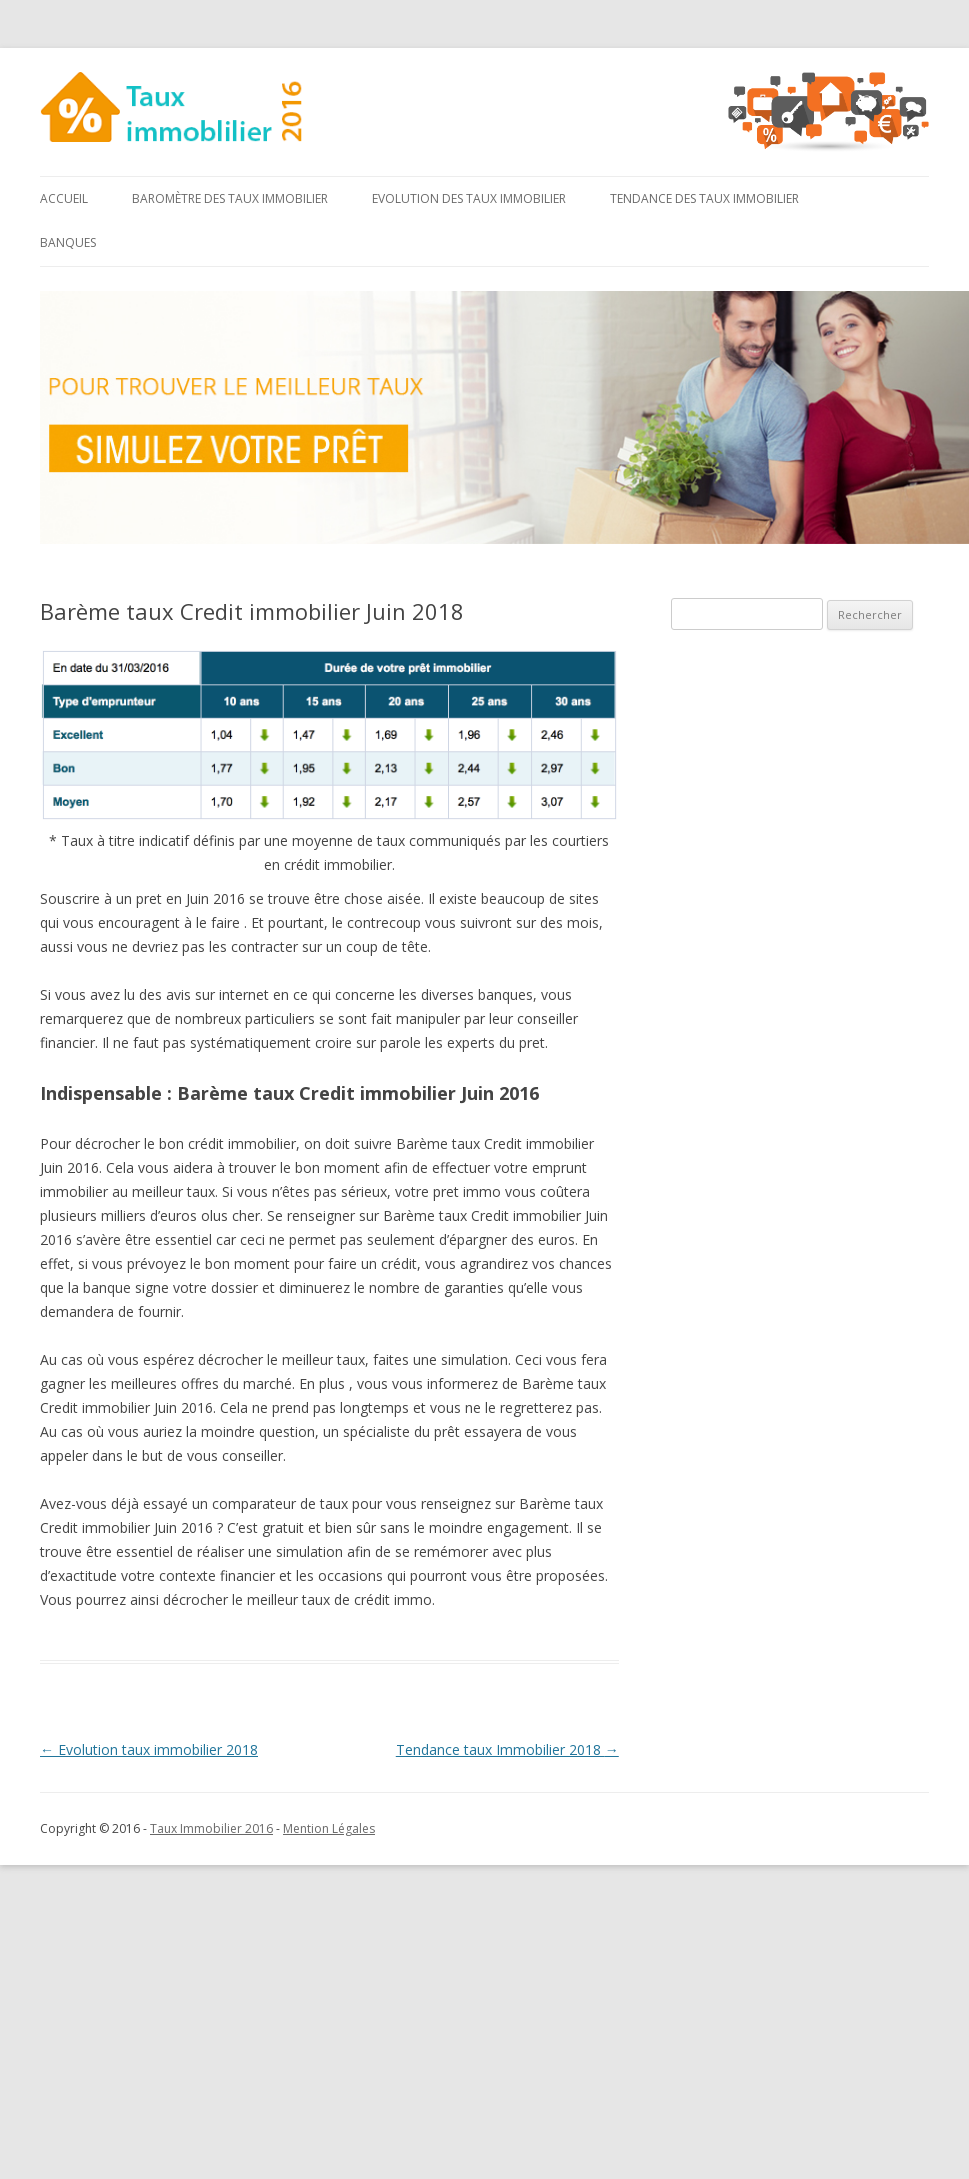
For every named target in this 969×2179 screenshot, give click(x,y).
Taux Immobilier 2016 (211, 1828)
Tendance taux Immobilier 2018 (507, 1749)
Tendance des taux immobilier (704, 198)
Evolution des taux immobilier (469, 198)
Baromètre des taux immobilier (230, 198)
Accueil (64, 198)
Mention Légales (329, 1828)
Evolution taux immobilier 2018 (149, 1749)
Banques (68, 242)
